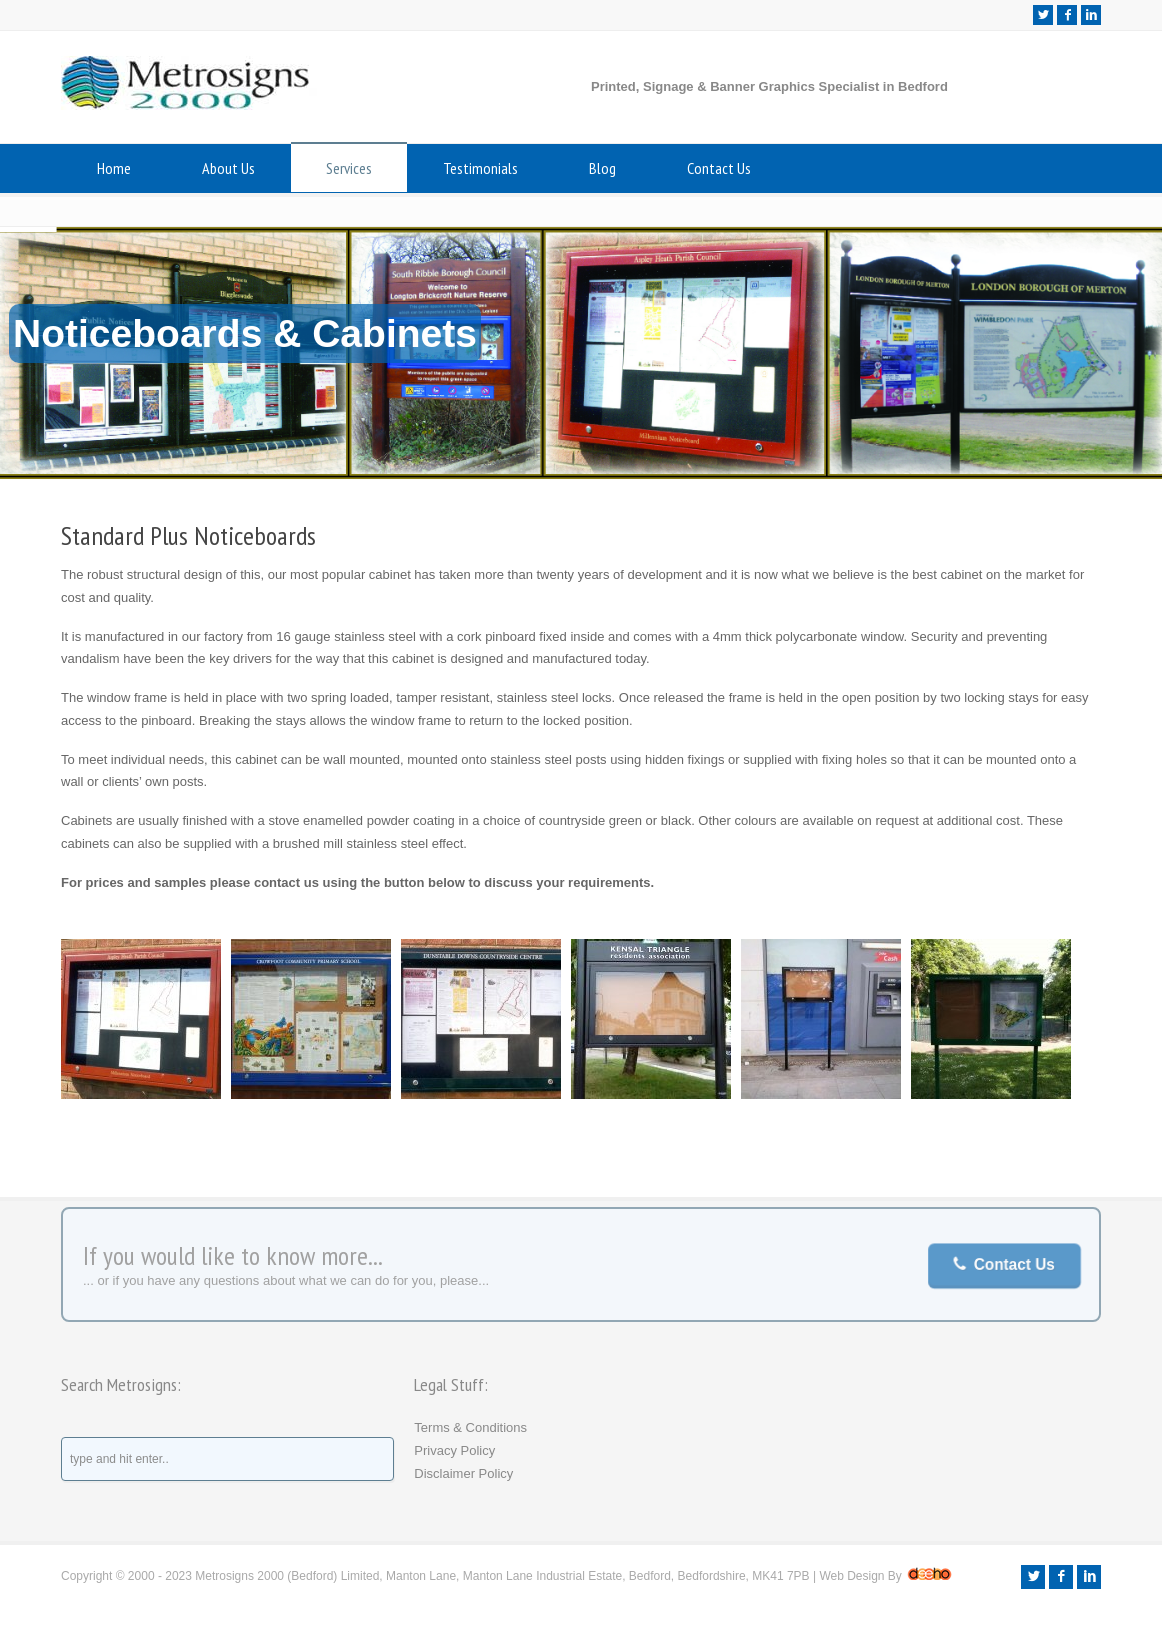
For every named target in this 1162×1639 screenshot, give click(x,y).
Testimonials (480, 168)
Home (114, 168)
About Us (228, 168)
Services (349, 168)
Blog (602, 168)
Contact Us (719, 168)
